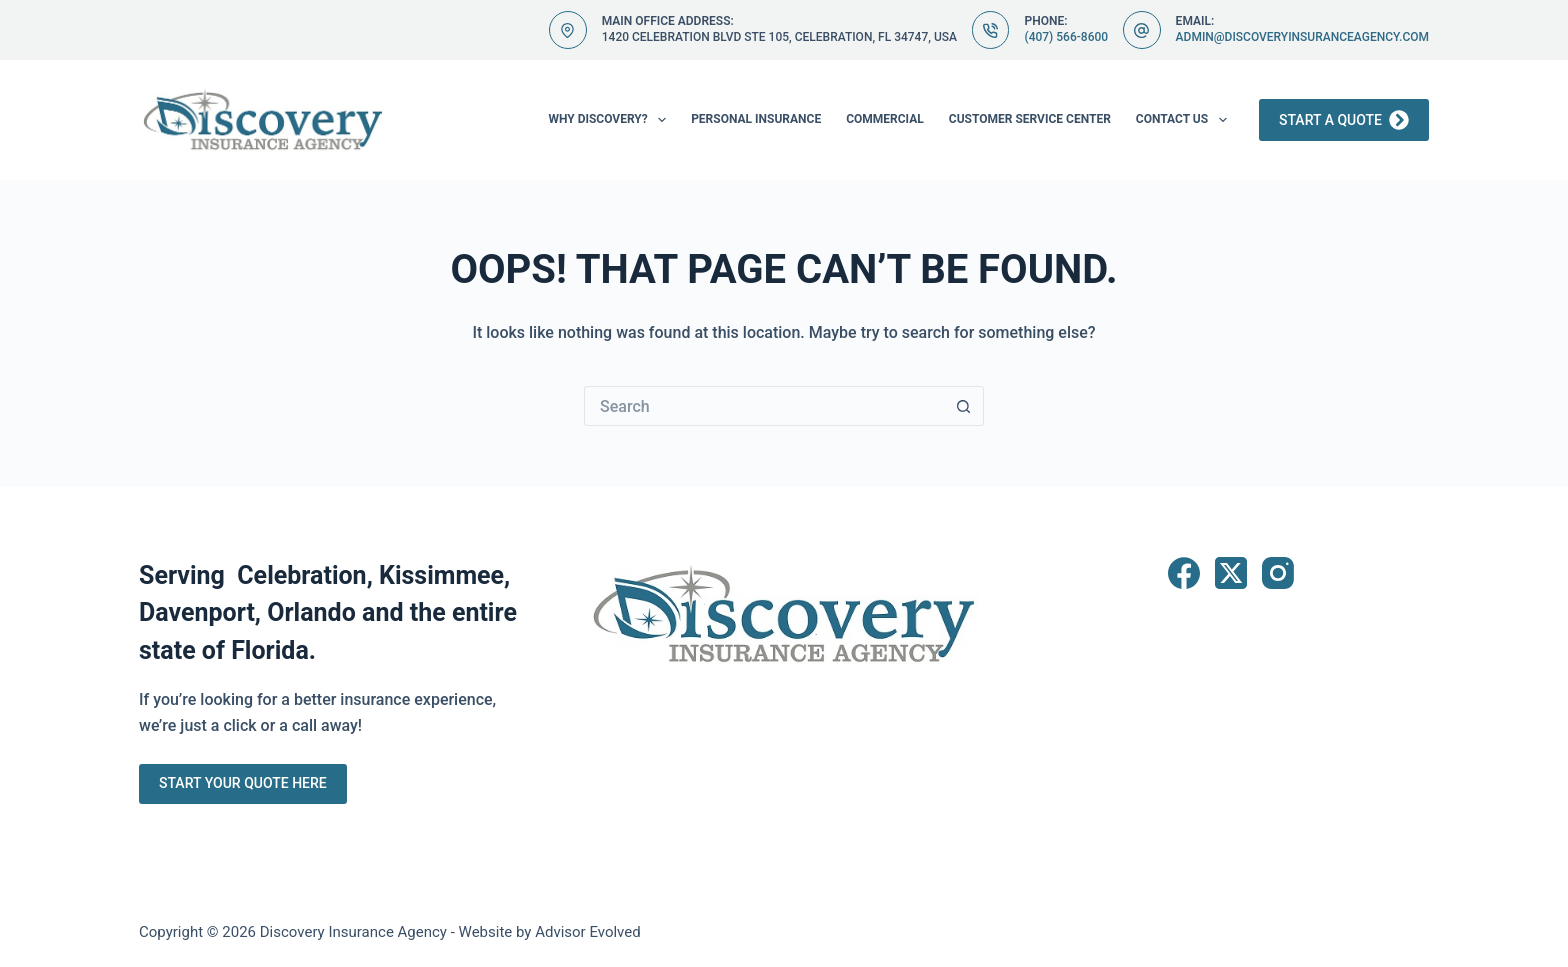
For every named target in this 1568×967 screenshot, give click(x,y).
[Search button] (964, 406)
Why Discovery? (611, 120)
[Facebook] (1184, 573)
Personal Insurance (756, 119)
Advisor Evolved (588, 932)
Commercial (885, 119)
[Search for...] (764, 406)
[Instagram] (1278, 573)
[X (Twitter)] (1231, 573)
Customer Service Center (1030, 119)
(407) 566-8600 (1066, 37)
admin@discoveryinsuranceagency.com (1302, 37)
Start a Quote (1344, 120)
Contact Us (1185, 120)
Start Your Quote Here (243, 783)
